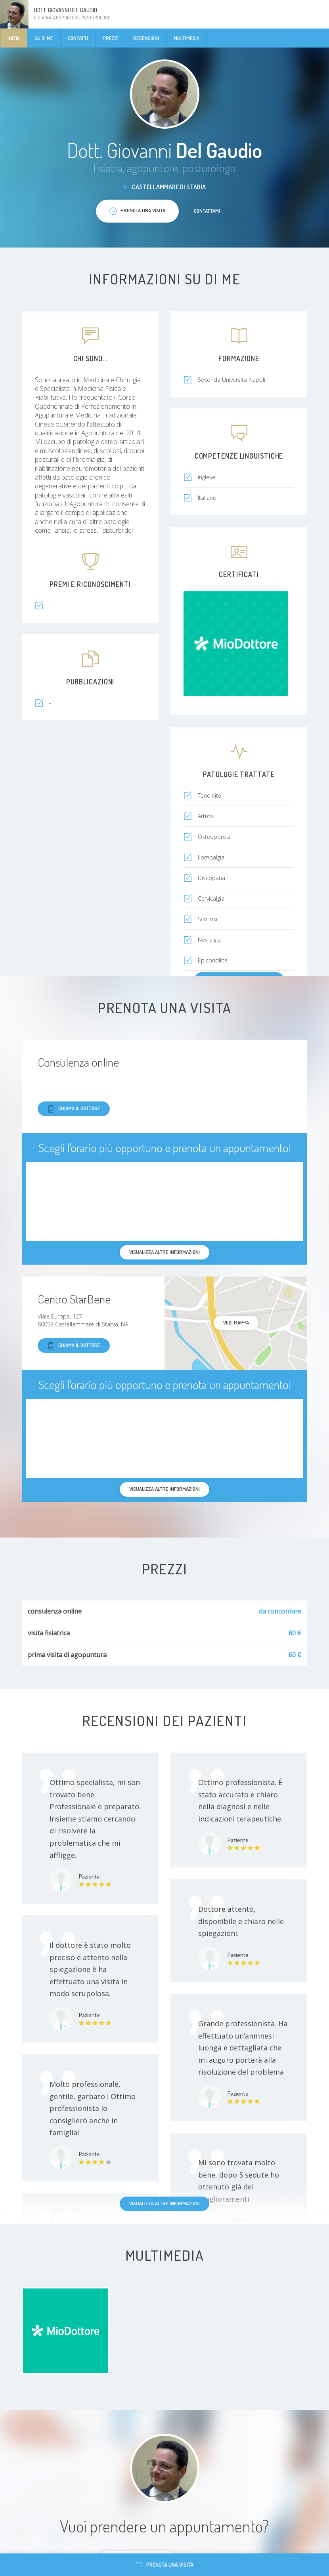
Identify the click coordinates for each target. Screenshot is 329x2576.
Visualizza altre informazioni (164, 2203)
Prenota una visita (164, 2564)
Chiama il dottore (73, 1109)
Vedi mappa (236, 1322)
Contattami (207, 211)
